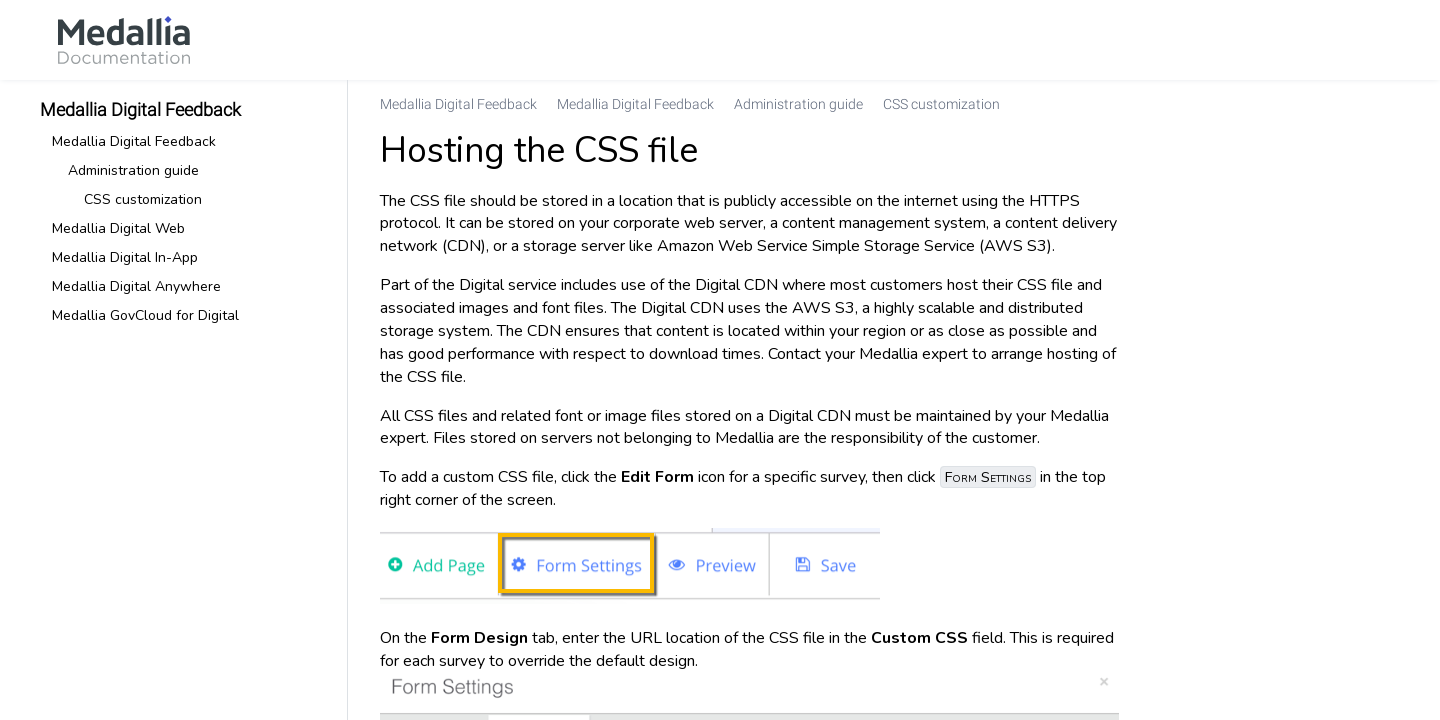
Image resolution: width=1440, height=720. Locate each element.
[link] (124, 40)
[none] (1384, 104)
